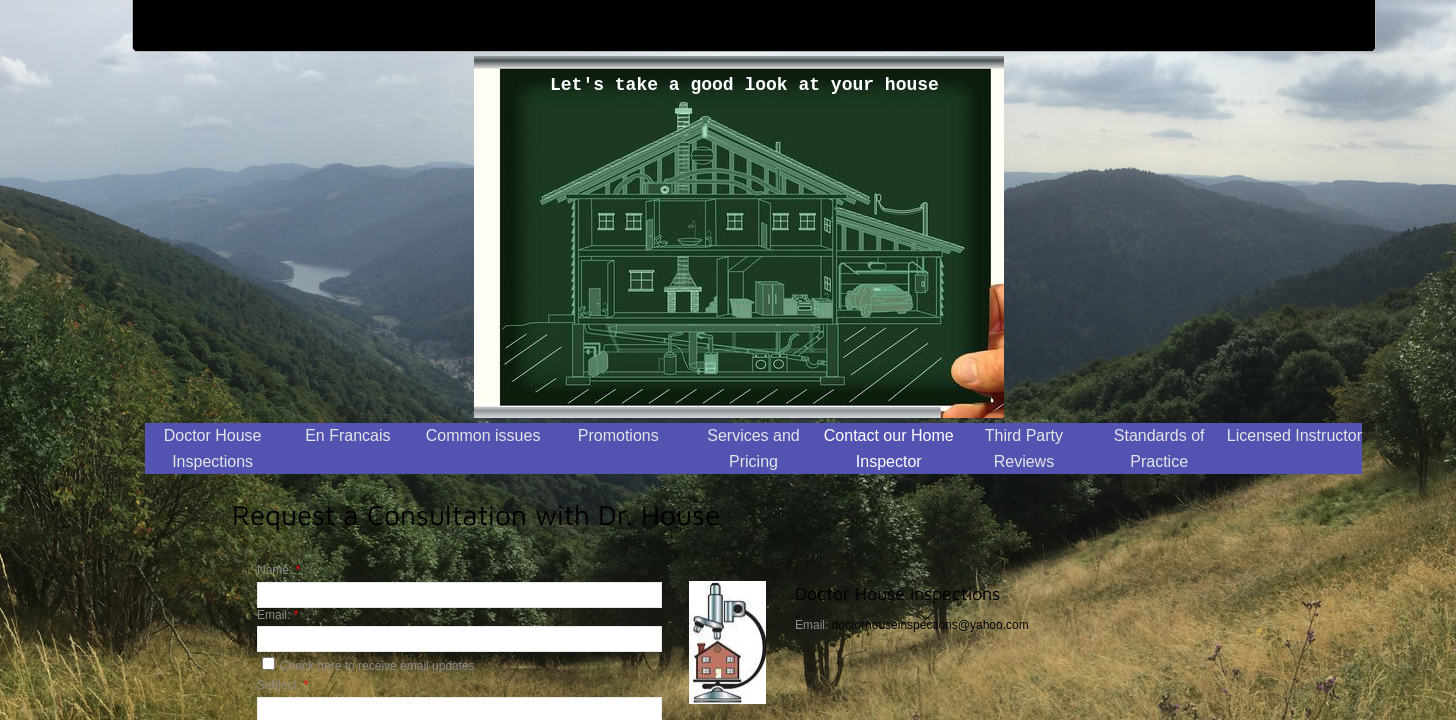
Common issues (483, 435)
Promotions (618, 435)
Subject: (282, 685)
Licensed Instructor (1294, 435)
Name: (278, 570)
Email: (277, 615)
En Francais (347, 435)
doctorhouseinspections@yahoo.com (930, 625)
